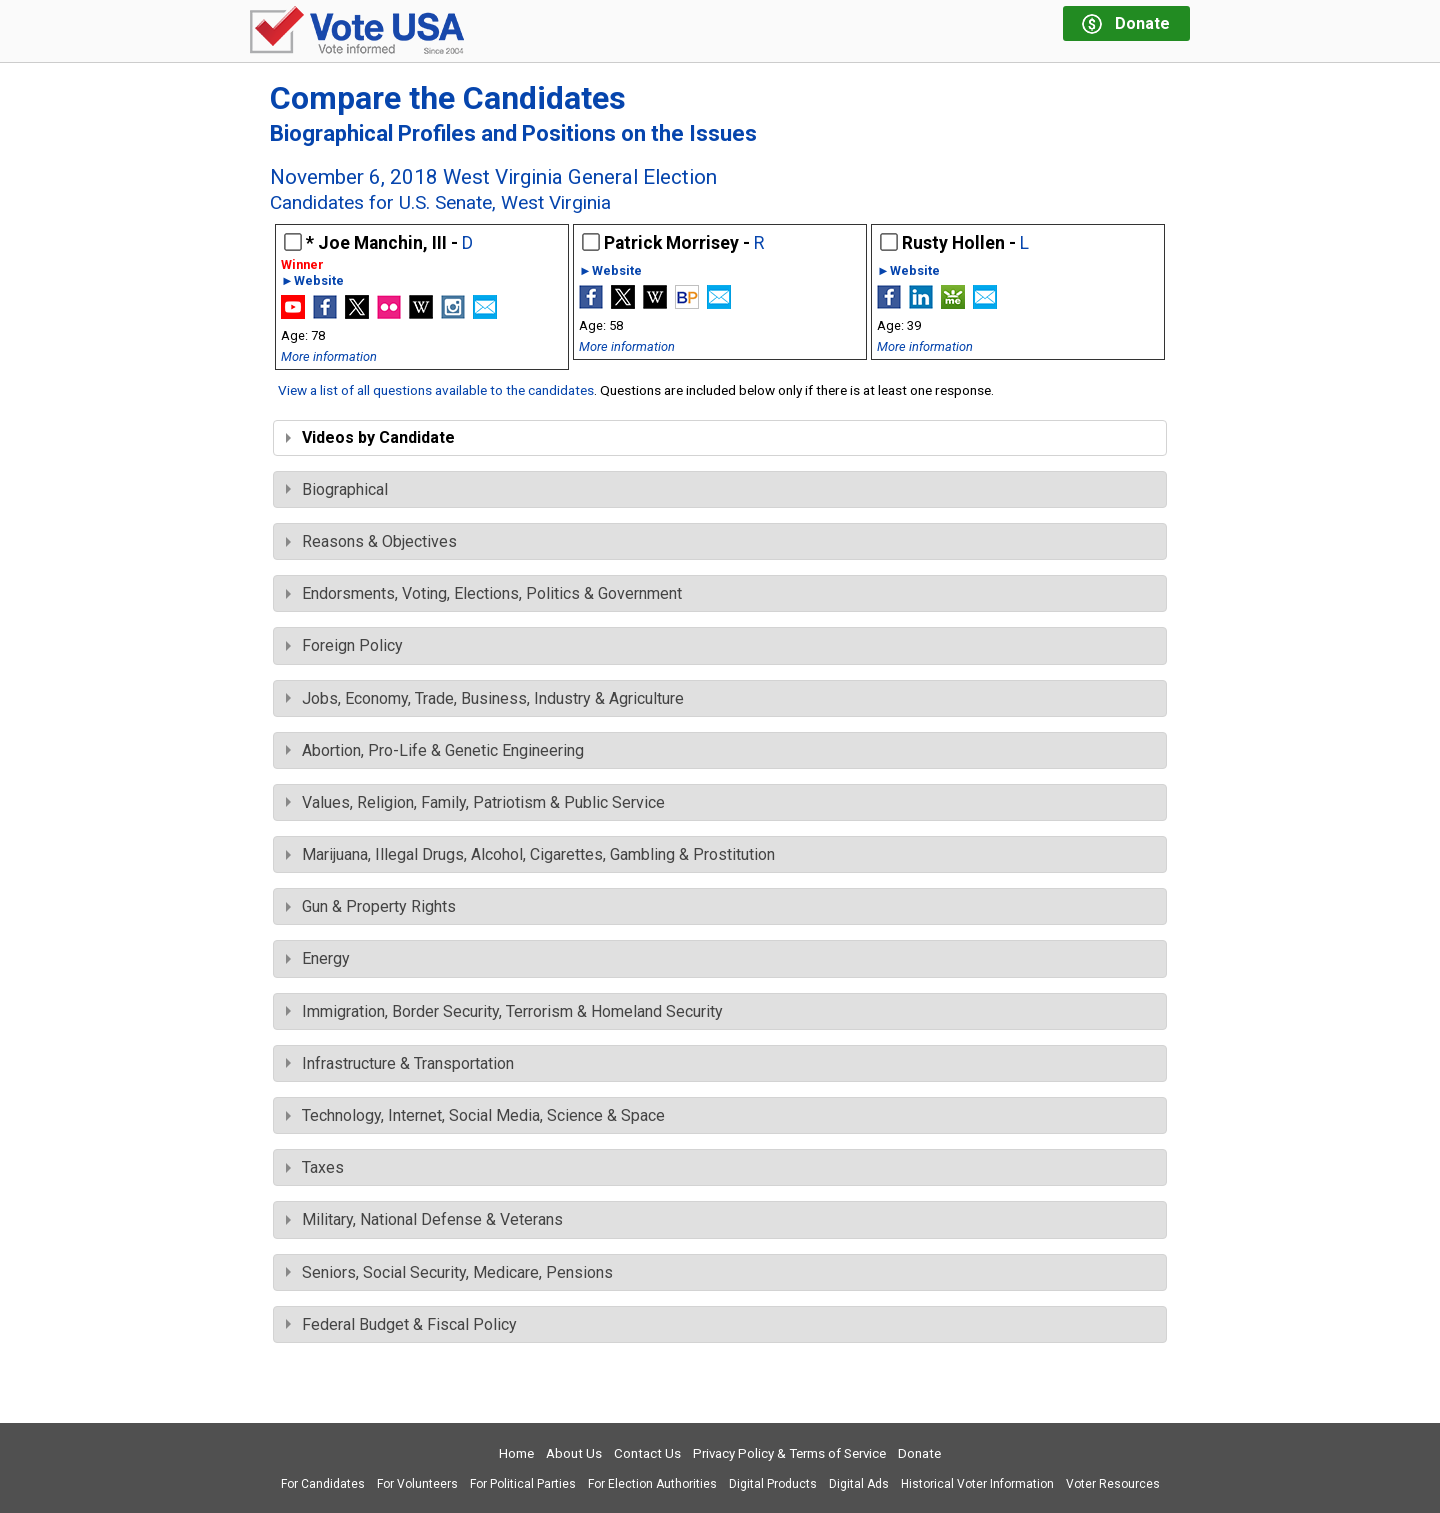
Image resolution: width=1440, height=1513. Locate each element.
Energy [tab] (318, 958)
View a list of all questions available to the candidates (436, 390)
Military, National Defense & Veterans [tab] (424, 1219)
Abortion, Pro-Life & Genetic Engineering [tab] (435, 750)
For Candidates (323, 1484)
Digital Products (773, 1484)
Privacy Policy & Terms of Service (789, 1453)
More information (329, 356)
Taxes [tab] (315, 1167)
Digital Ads (859, 1484)
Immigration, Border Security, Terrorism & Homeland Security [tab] (504, 1011)
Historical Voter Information (977, 1484)
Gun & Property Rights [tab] (371, 906)
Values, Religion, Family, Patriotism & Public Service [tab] (475, 802)
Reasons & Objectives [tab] (371, 541)
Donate (919, 1453)
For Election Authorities (652, 1484)
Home (516, 1453)
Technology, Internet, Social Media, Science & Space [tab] (475, 1115)
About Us (574, 1453)
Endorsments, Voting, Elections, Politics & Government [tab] (484, 593)
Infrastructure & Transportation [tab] (400, 1063)
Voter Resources (1113, 1484)
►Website (312, 281)
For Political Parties (523, 1484)
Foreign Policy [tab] (344, 645)
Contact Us (647, 1453)
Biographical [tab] (337, 489)
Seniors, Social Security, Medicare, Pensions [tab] (449, 1272)
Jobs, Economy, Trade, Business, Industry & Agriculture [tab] (485, 698)
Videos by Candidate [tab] (370, 437)
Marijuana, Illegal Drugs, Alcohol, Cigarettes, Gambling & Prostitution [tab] (530, 854)
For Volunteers (417, 1484)
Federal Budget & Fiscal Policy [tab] (401, 1324)
